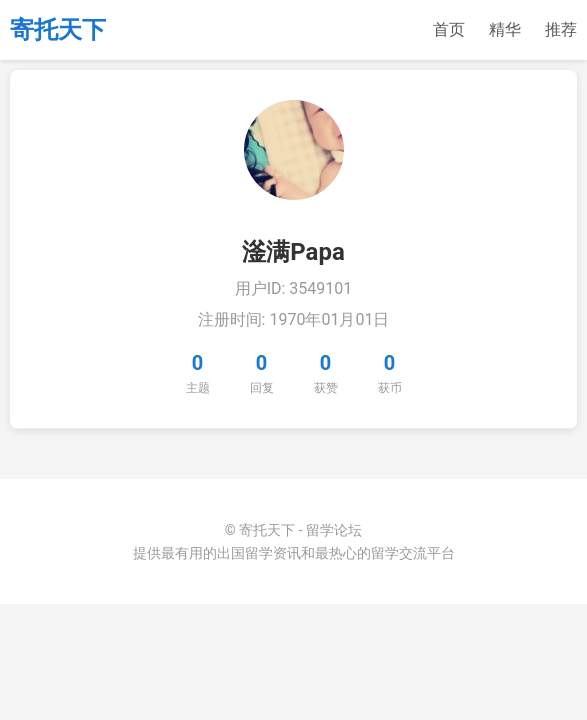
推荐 (561, 29)
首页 (449, 29)
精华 (505, 29)
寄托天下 (58, 30)
